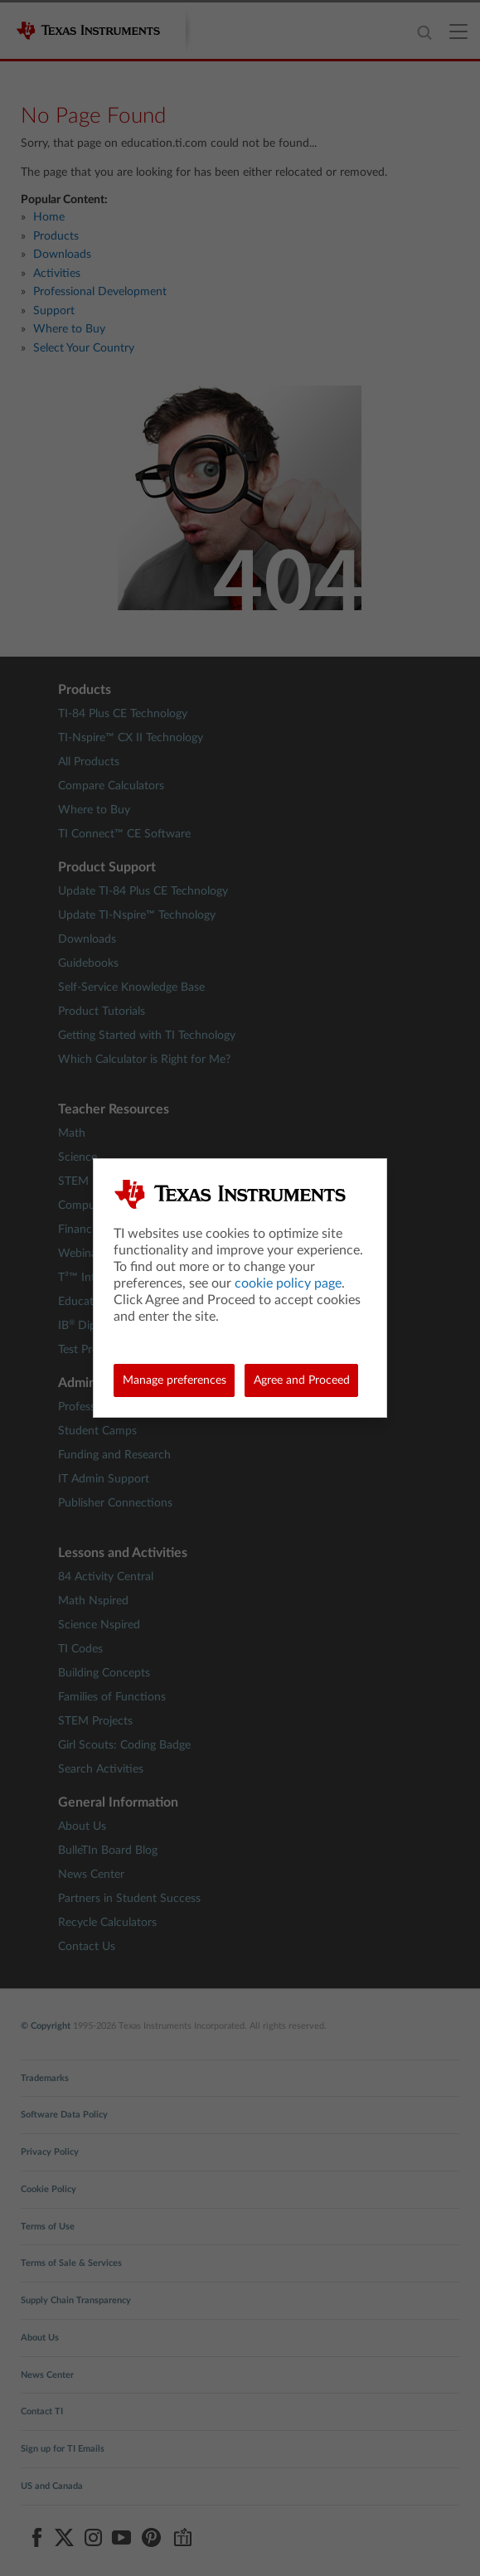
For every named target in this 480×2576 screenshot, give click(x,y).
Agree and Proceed (302, 1380)
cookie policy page (288, 1283)
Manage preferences (174, 1380)
